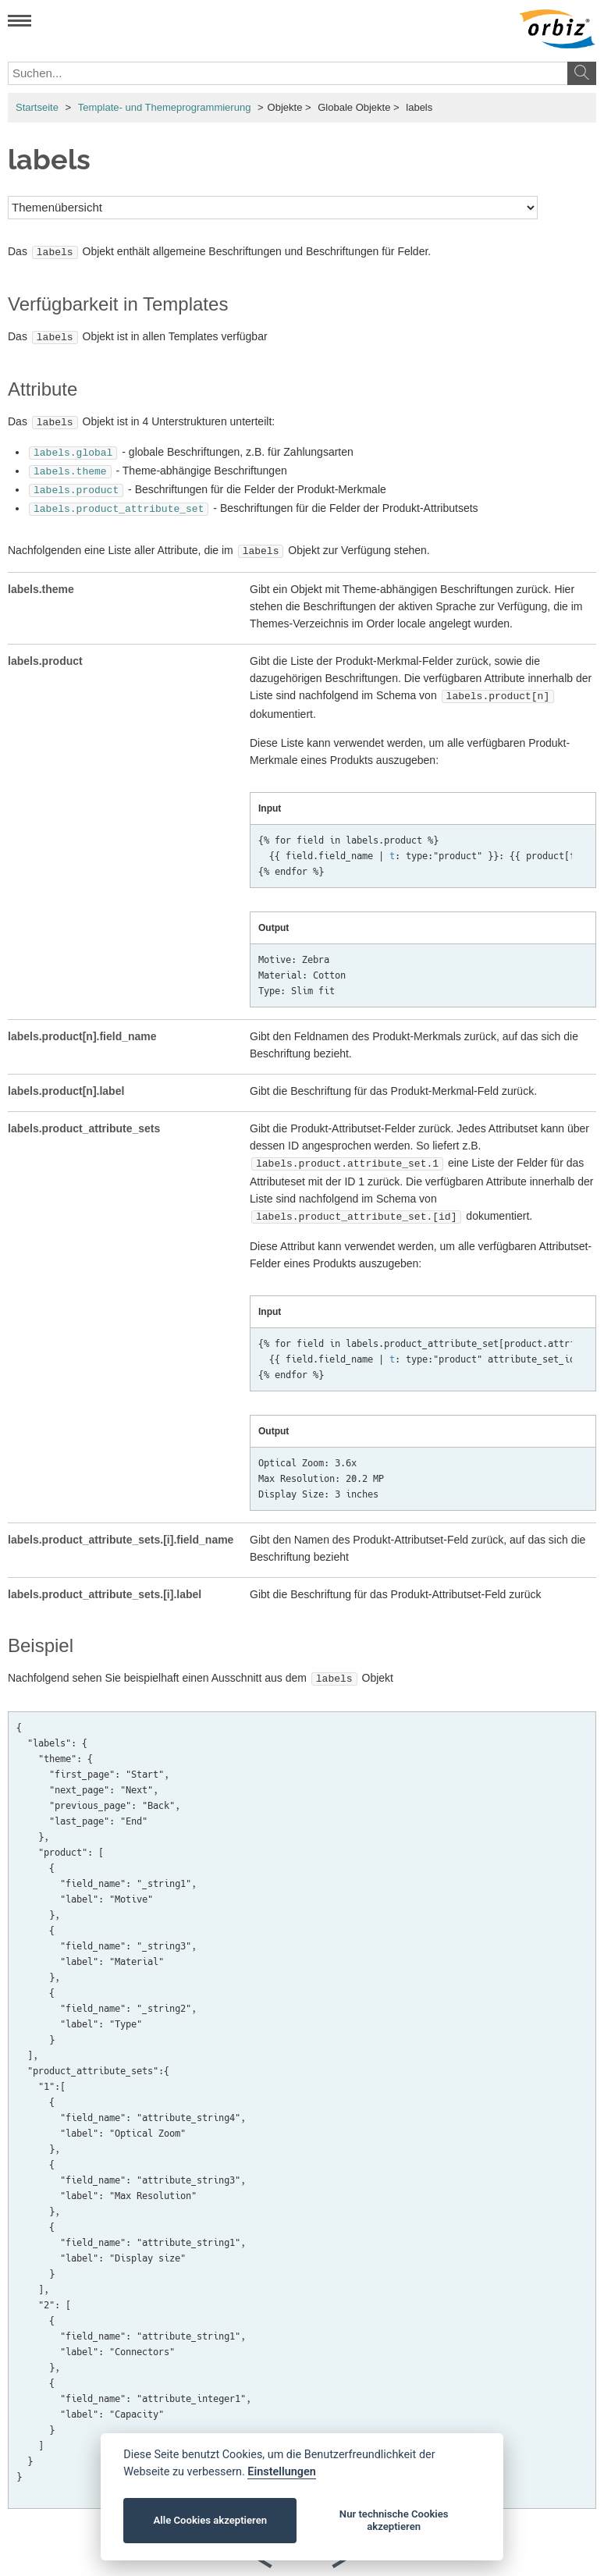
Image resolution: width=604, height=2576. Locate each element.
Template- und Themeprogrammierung (164, 107)
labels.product (76, 481)
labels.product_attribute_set (119, 499)
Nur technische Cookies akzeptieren (394, 2520)
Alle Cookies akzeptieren (210, 2520)
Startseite (37, 107)
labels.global (73, 447)
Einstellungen (281, 2471)
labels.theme (70, 464)
